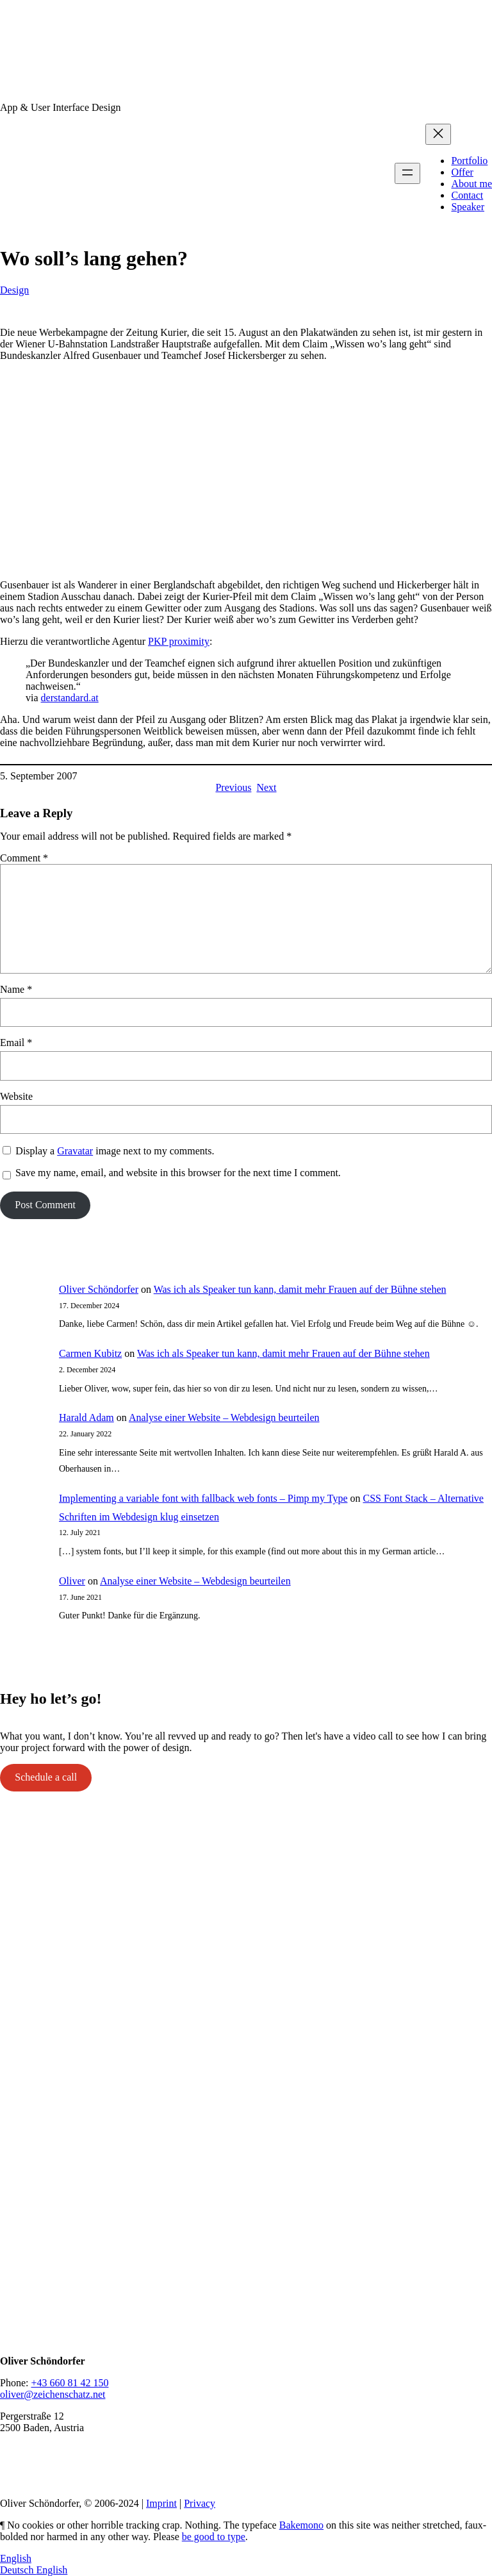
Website (16, 1096)
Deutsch (18, 2569)
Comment (24, 857)
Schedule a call (46, 1777)
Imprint (161, 2503)
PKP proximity (178, 641)
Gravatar (75, 1150)
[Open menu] (407, 173)
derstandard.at (70, 697)
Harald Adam (86, 1417)
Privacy (199, 2503)
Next (266, 787)
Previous (233, 787)
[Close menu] (438, 134)
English (15, 2558)
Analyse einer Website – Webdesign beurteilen (224, 1417)
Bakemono (301, 2525)
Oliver (72, 1580)
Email (16, 1042)
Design (14, 290)
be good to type (213, 2536)
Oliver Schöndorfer (98, 1289)
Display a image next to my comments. (114, 1150)
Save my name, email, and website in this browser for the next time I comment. (178, 1172)
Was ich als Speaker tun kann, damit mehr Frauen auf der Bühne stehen (300, 1289)
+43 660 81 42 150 (69, 2382)
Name (16, 989)
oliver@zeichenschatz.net (52, 2394)
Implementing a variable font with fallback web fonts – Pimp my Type (203, 1498)
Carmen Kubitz (90, 1353)
